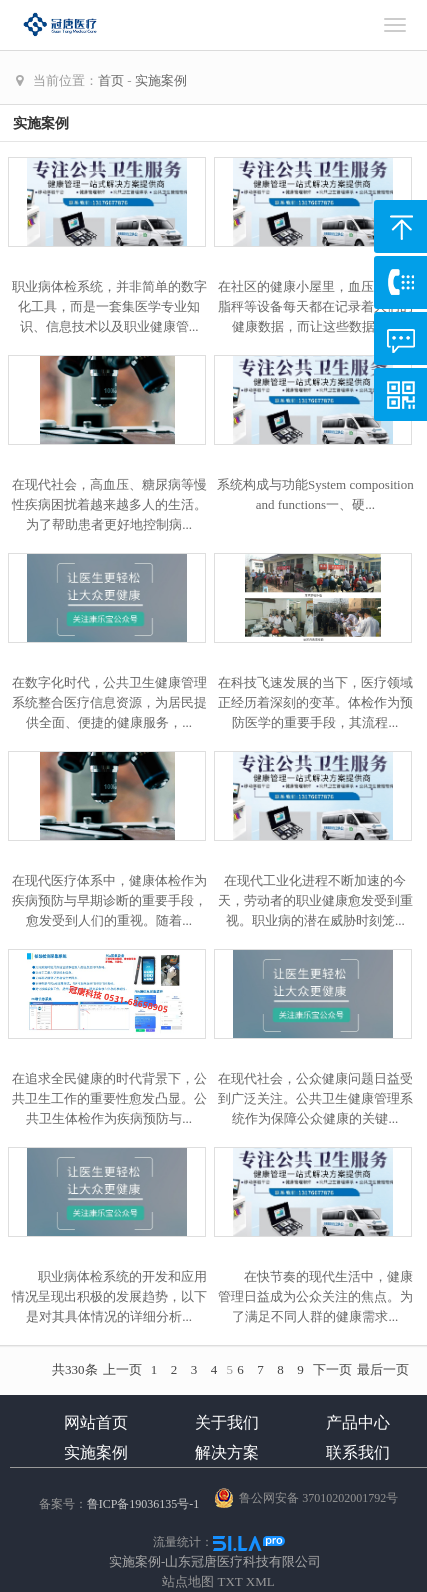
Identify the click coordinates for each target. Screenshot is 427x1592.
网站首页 (96, 1422)
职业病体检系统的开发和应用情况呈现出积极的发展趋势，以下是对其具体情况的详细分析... (109, 1296)
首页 (111, 80)
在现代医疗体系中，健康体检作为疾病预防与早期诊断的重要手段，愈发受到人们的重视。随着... (109, 900)
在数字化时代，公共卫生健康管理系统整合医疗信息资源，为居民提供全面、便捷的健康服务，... (109, 702)
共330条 (75, 1369)
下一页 (332, 1369)
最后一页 (383, 1369)
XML (260, 1581)
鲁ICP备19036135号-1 (143, 1504)
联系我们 (358, 1452)
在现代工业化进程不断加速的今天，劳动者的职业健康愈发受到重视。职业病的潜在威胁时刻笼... (315, 900)
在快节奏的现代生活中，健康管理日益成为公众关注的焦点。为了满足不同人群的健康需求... (315, 1296)
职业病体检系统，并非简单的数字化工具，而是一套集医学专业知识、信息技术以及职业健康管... (109, 306)
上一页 (122, 1369)
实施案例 (161, 80)
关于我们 (227, 1422)
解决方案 (227, 1452)
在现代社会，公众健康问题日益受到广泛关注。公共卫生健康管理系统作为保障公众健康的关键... (315, 1098)
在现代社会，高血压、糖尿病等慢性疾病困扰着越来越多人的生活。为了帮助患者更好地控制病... (109, 504)
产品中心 (358, 1422)
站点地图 (188, 1581)
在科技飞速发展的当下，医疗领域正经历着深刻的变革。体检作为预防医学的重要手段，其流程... (315, 702)
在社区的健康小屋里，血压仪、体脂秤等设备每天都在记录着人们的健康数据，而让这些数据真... (315, 306)
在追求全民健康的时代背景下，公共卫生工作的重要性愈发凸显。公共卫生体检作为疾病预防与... (109, 1098)
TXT (230, 1581)
